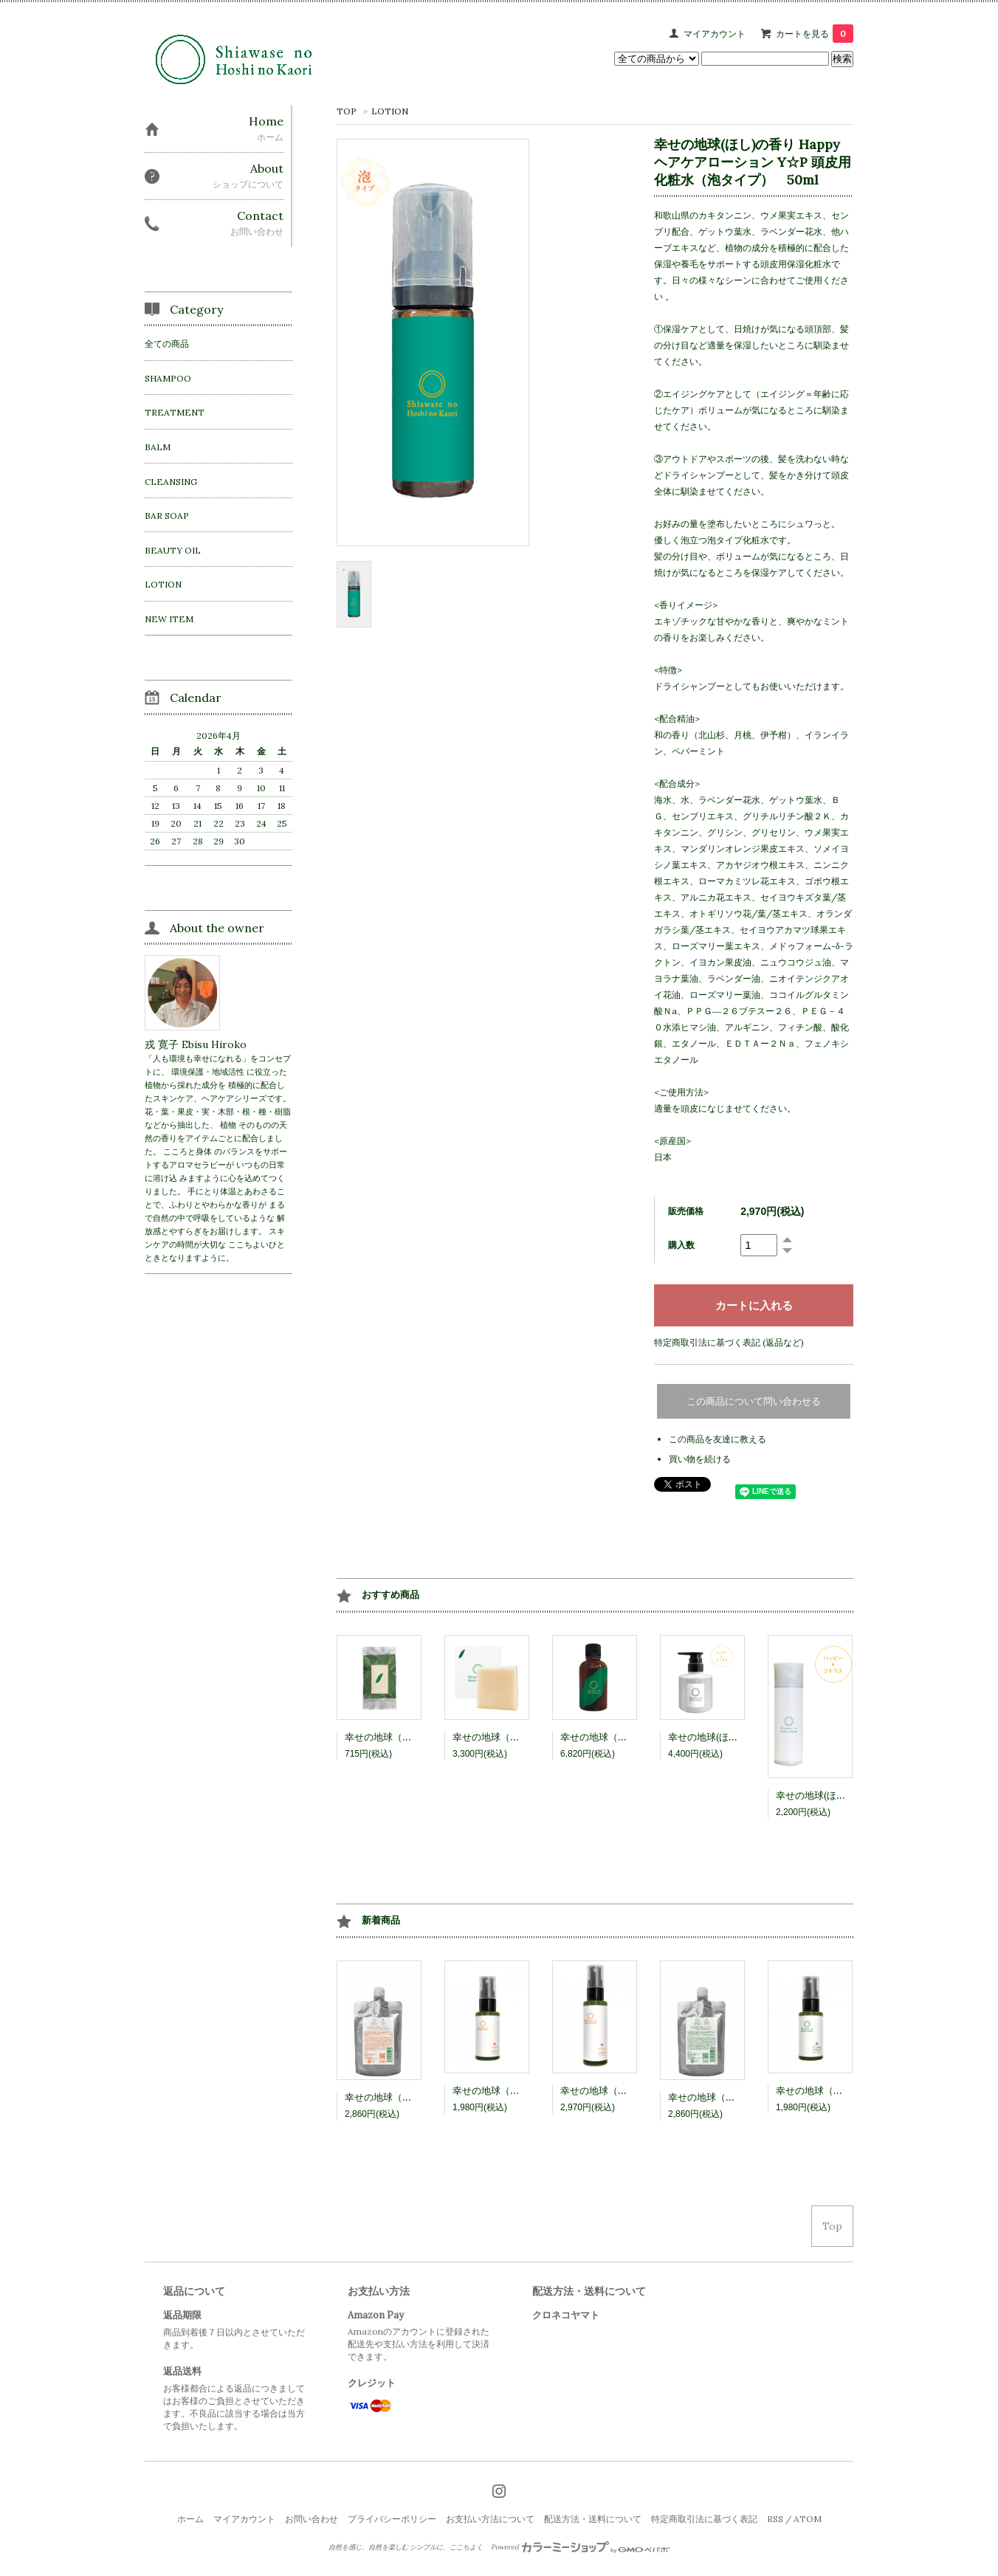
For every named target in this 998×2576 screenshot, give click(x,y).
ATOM (808, 2518)
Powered (580, 2547)
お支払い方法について (490, 2518)
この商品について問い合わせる (753, 1401)
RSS (775, 2518)
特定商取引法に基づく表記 (704, 2518)
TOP (347, 111)
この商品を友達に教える (717, 1438)
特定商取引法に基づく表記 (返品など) (729, 1342)
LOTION (389, 111)
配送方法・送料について (592, 2518)
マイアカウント (715, 33)
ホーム (190, 2518)
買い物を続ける (700, 1458)
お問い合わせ (311, 2518)
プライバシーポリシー (392, 2518)
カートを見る (814, 33)
